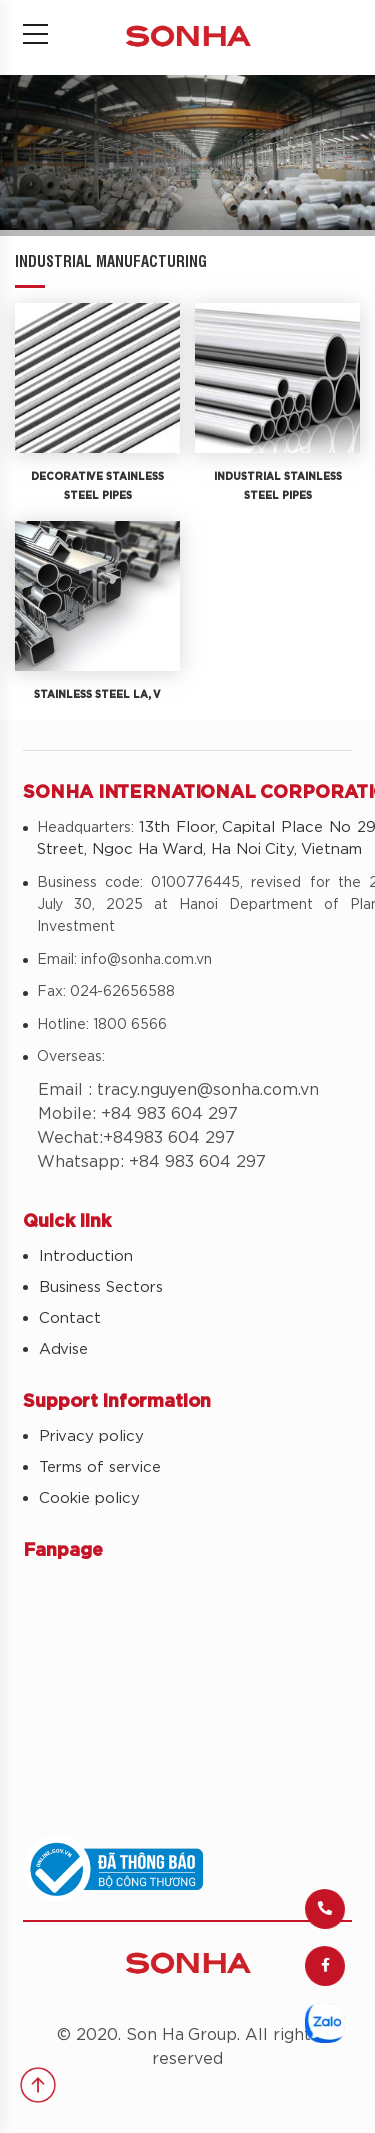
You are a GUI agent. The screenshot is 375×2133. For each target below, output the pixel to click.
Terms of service (100, 1467)
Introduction (86, 1256)
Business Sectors (101, 1287)
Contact (70, 1318)
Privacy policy (91, 1436)
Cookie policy (89, 1498)
